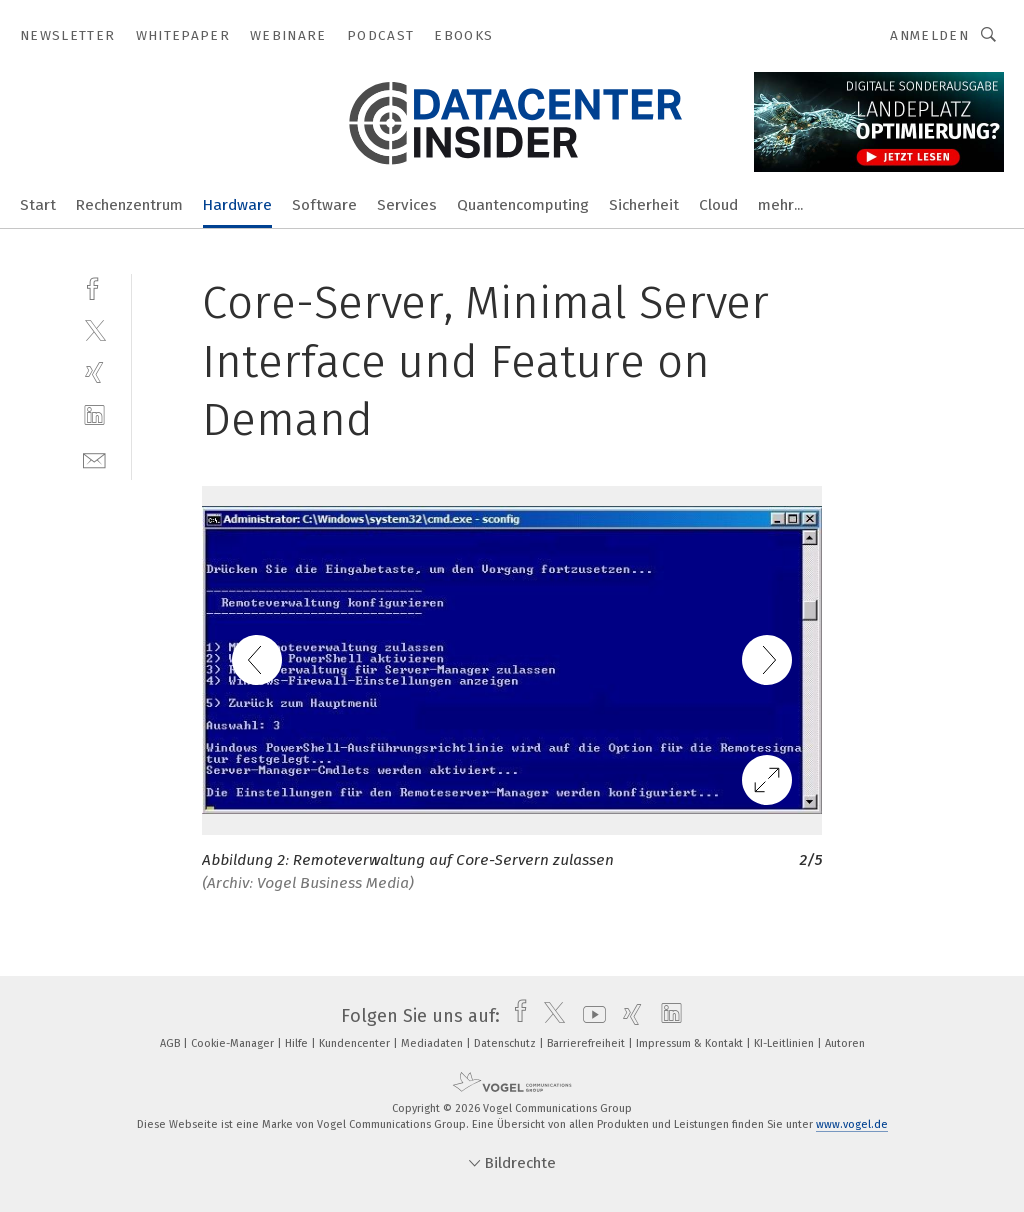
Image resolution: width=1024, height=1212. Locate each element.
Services (407, 205)
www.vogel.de (852, 1124)
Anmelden (929, 35)
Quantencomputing (523, 205)
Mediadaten (433, 1043)
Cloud (718, 205)
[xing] (94, 372)
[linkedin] (94, 415)
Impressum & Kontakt (691, 1043)
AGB (171, 1043)
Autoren (845, 1043)
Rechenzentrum (129, 205)
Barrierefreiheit (587, 1043)
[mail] (94, 458)
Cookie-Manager (234, 1043)
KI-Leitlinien (785, 1043)
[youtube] (589, 1016)
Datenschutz (506, 1043)
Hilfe (298, 1043)
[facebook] (94, 286)
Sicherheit (644, 205)
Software (324, 205)
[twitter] (94, 329)
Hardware (237, 205)
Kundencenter (356, 1043)
